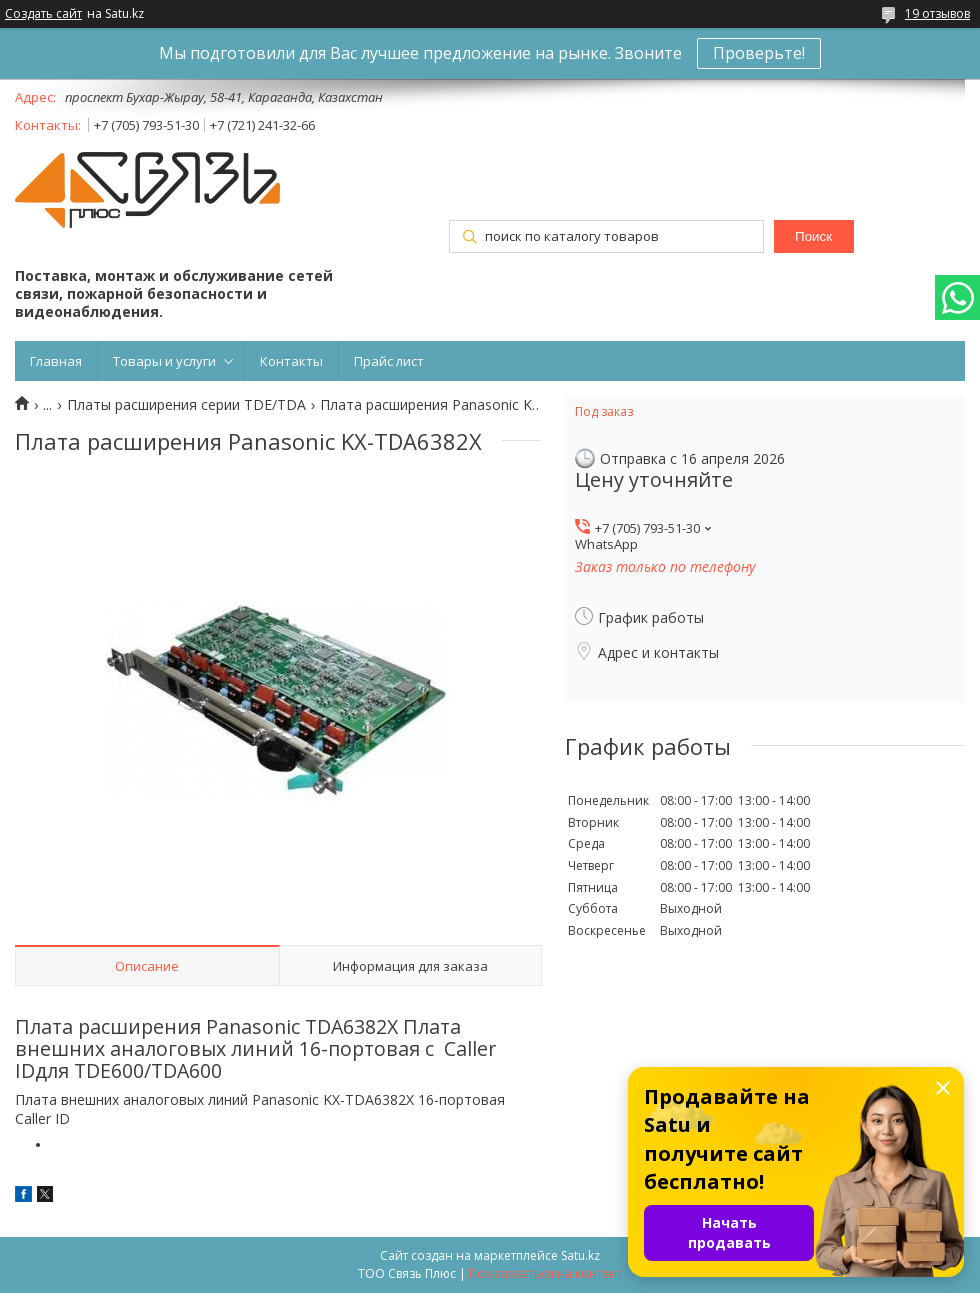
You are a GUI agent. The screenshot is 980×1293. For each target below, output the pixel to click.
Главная (56, 361)
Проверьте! (759, 53)
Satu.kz (580, 1255)
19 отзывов (937, 13)
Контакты (291, 361)
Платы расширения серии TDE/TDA (186, 405)
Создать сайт (43, 14)
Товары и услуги (164, 361)
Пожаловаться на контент (545, 1273)
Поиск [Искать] (813, 236)
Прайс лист (389, 361)
